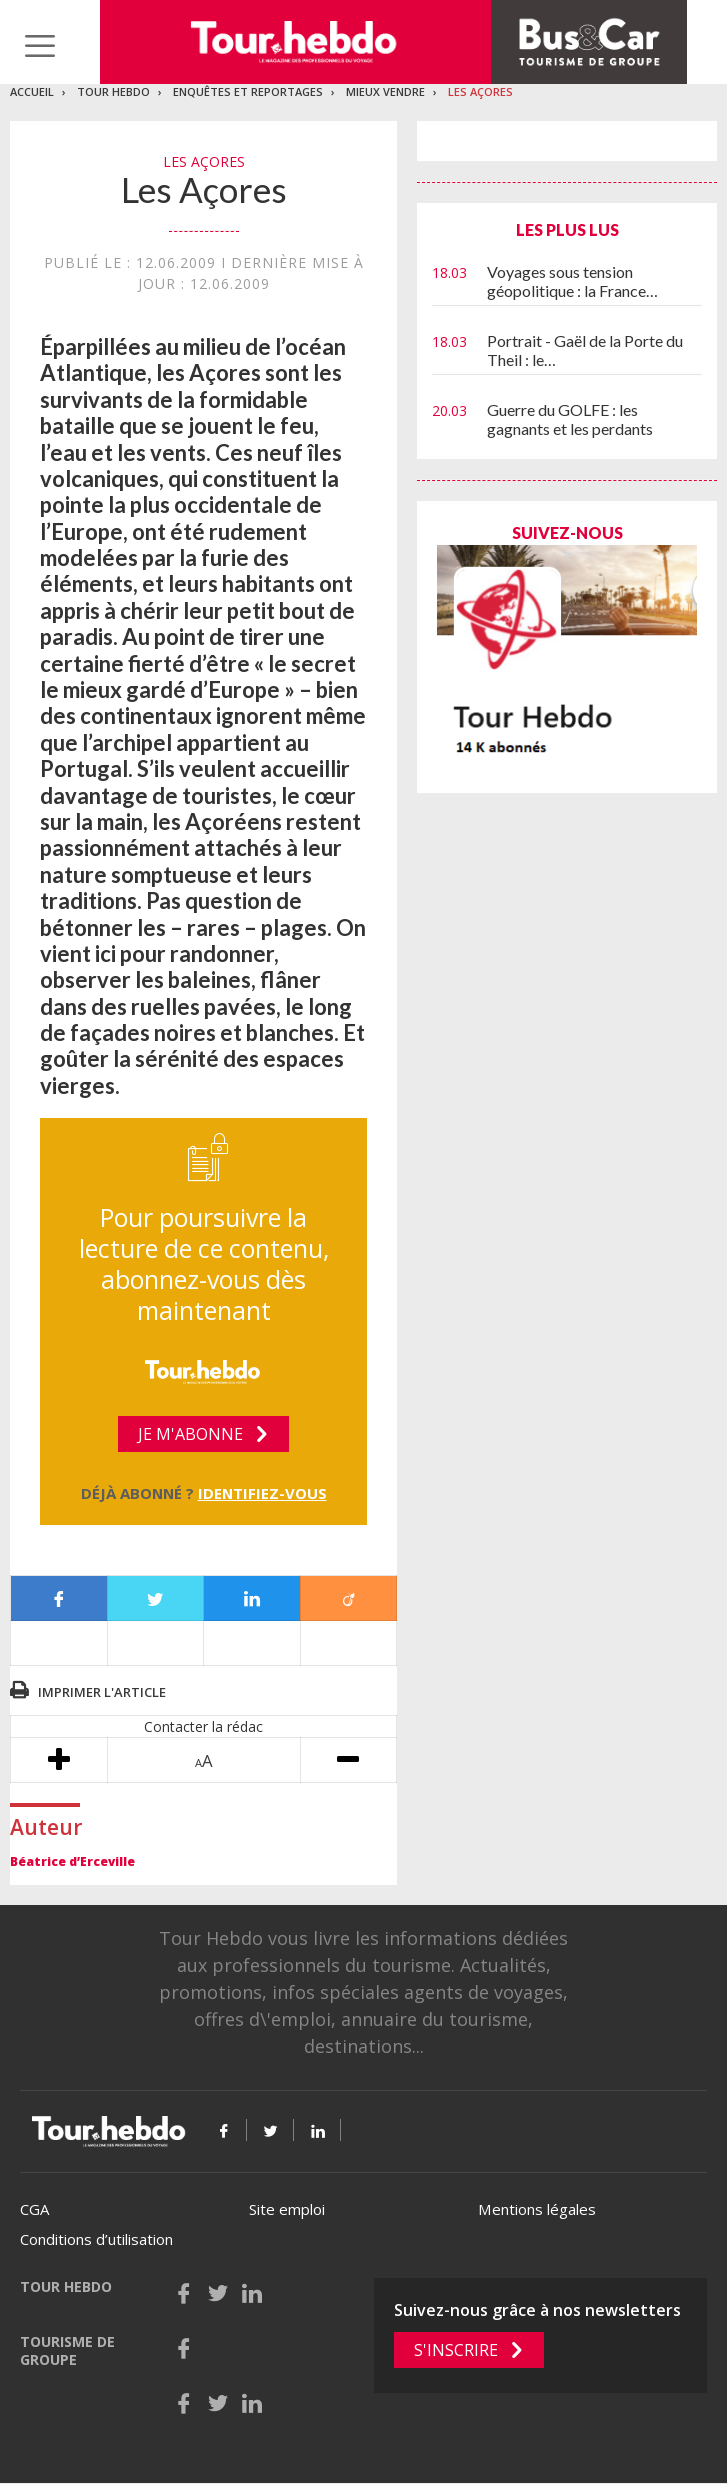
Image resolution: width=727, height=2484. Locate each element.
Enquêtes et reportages (248, 91)
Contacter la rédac (203, 1726)
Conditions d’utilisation (96, 2239)
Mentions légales (537, 2209)
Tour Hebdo (113, 91)
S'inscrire (456, 2350)
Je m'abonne (190, 1434)
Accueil (32, 91)
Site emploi (287, 2209)
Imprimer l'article (102, 1692)
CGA (34, 2209)
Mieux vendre (385, 91)
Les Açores (480, 91)
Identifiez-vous (262, 1493)
